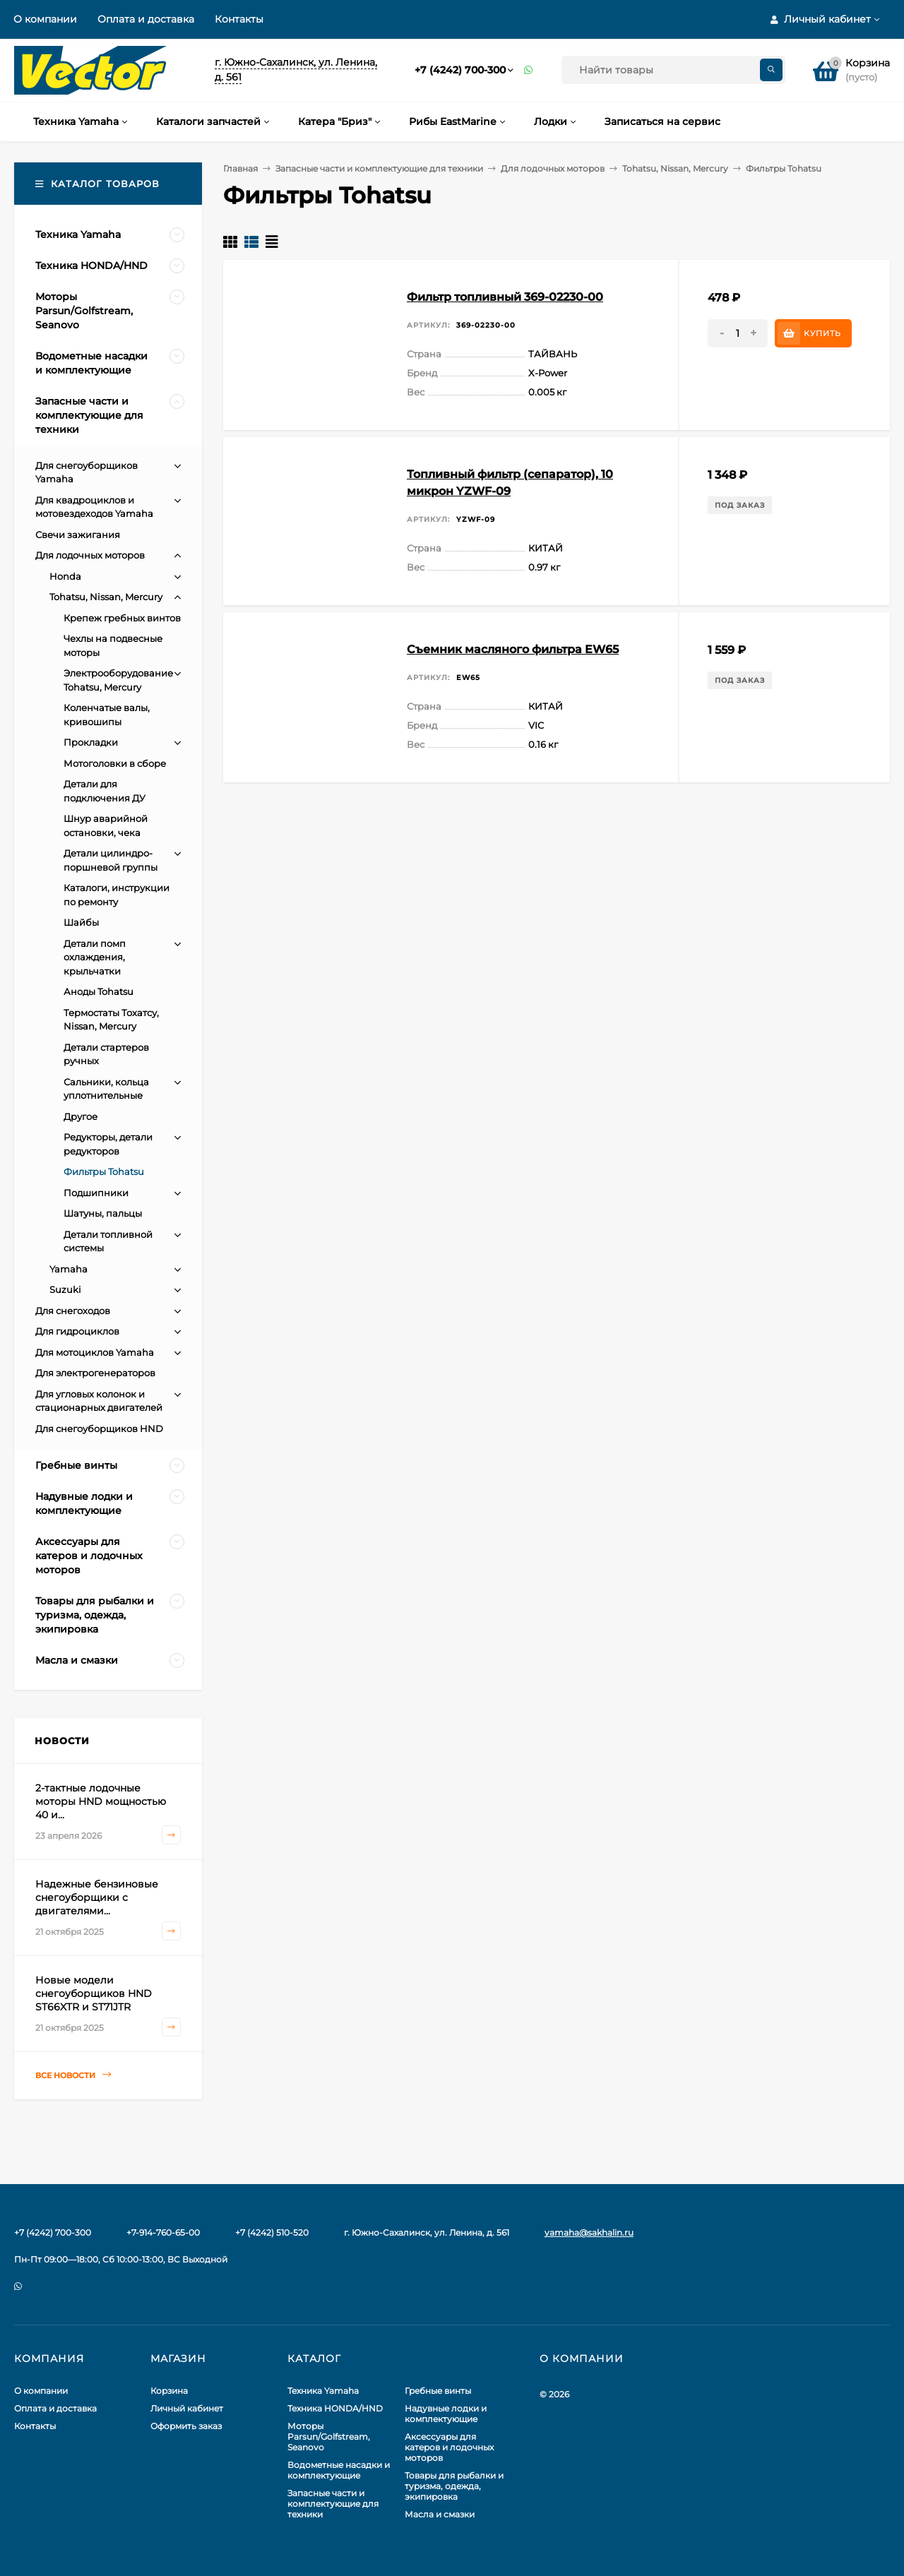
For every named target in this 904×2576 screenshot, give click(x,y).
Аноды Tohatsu (98, 991)
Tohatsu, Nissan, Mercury (675, 168)
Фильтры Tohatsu (104, 1171)
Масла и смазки (440, 2514)
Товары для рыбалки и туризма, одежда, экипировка (454, 2486)
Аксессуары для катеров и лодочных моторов (449, 2447)
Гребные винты (438, 2390)
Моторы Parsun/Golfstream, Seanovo (328, 2436)
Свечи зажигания (77, 534)
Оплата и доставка (145, 19)
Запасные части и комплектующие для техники (379, 168)
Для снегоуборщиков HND (99, 1428)
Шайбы (81, 922)
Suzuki (65, 1289)
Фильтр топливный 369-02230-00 (505, 297)
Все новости (73, 2075)
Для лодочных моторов (553, 168)
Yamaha (68, 1269)
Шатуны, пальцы (103, 1213)
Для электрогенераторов (95, 1372)
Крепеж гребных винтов (122, 618)
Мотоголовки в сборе (115, 763)
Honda (65, 576)
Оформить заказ (186, 2426)
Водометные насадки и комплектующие (338, 2470)
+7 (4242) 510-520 (272, 2232)
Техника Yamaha (323, 2390)
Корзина (169, 2390)
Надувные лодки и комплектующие (446, 2413)
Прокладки (91, 742)
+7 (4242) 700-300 (460, 70)
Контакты (239, 19)
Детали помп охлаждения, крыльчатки (95, 957)
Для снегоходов (72, 1310)
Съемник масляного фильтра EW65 (513, 649)
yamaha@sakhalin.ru (589, 2232)
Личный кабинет (186, 2408)
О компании (45, 19)
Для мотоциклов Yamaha (94, 1352)
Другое (80, 1116)
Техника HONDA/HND (335, 2408)
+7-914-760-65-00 (163, 2232)
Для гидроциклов (77, 1331)
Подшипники (96, 1192)
